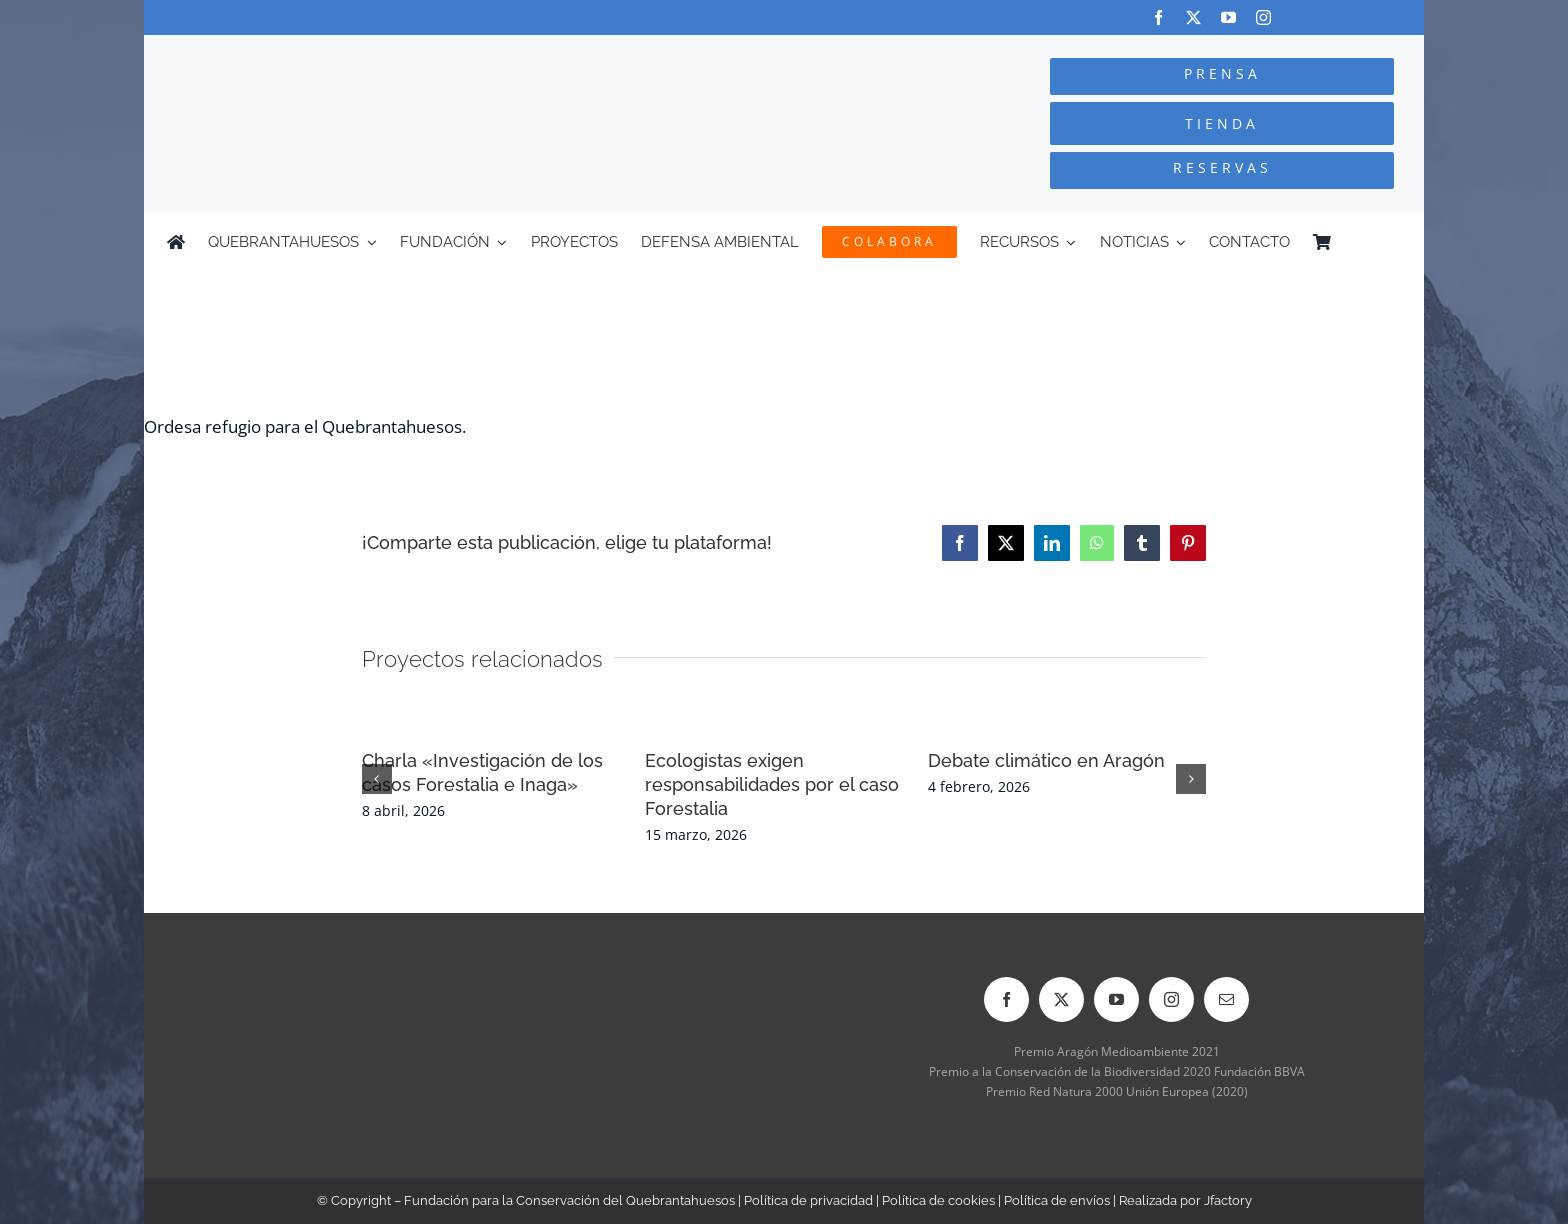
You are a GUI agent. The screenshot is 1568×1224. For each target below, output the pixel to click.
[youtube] (1228, 17)
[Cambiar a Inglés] (1392, 242)
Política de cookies (938, 1200)
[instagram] (1263, 17)
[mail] (1226, 999)
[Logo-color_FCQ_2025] (385, 53)
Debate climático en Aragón (1046, 760)
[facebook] (1158, 17)
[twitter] (1193, 17)
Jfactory (1228, 1200)
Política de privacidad (808, 1200)
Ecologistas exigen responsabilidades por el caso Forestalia (772, 784)
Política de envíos (1057, 1200)
